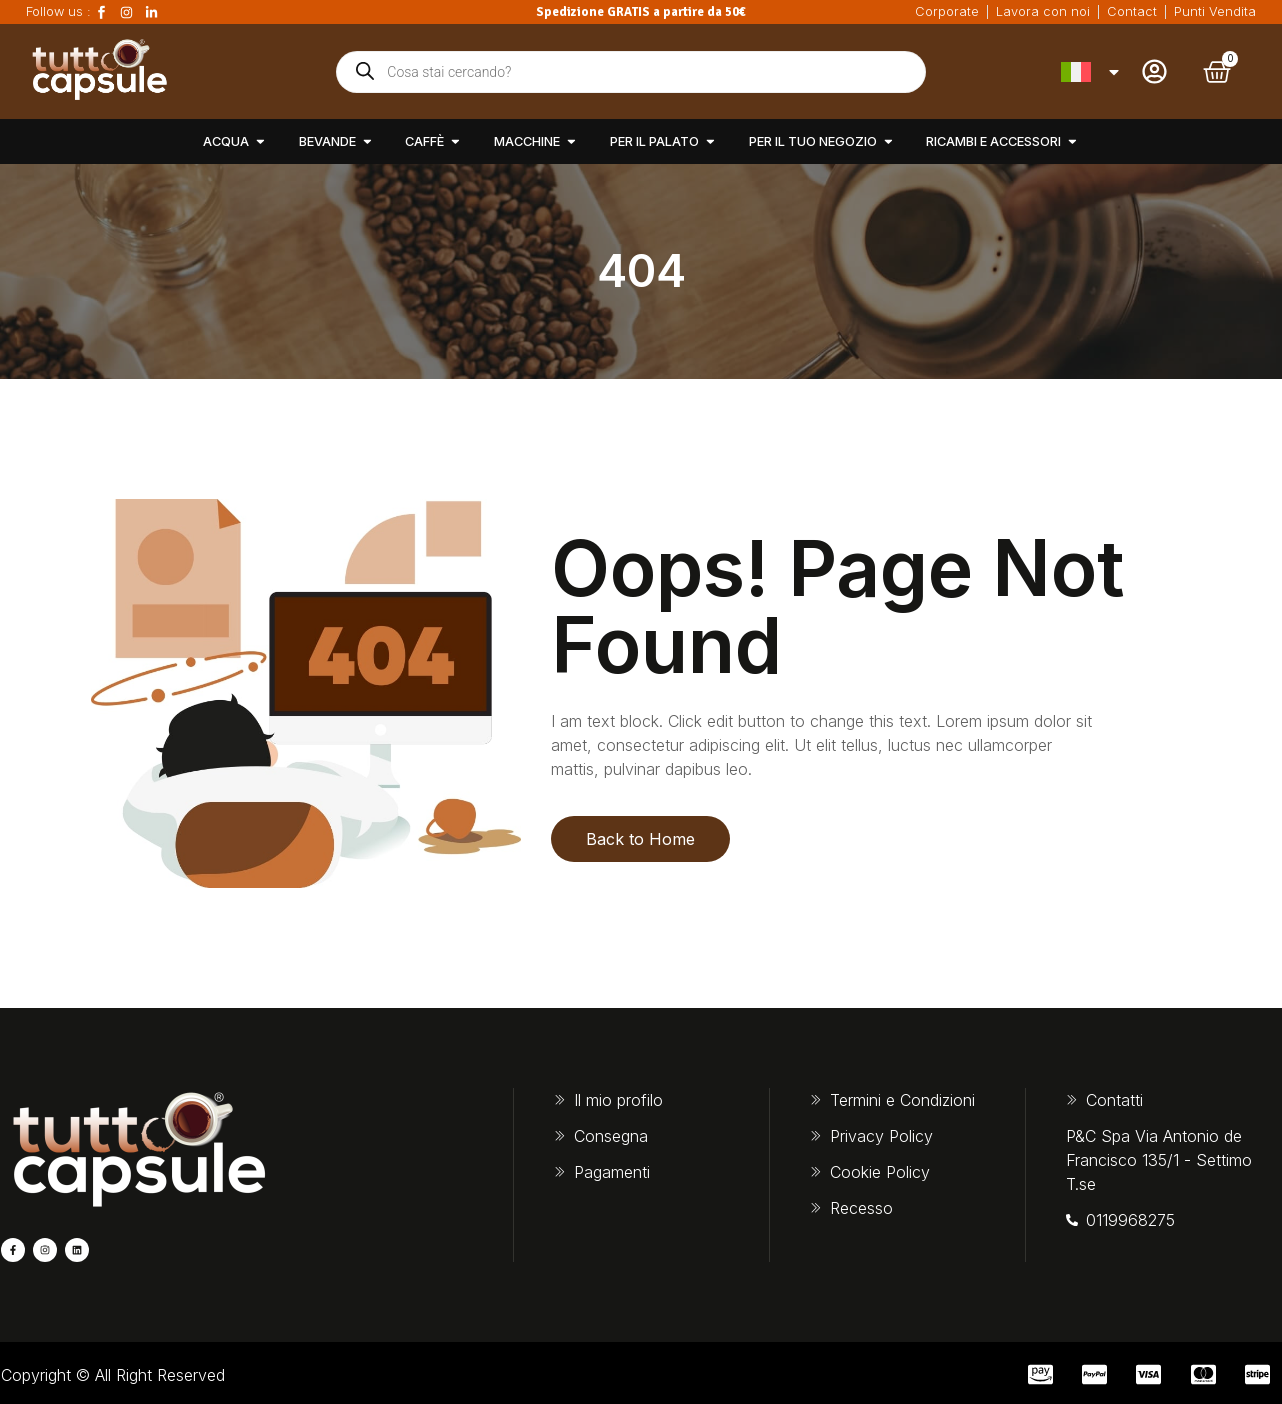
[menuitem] (1091, 72)
